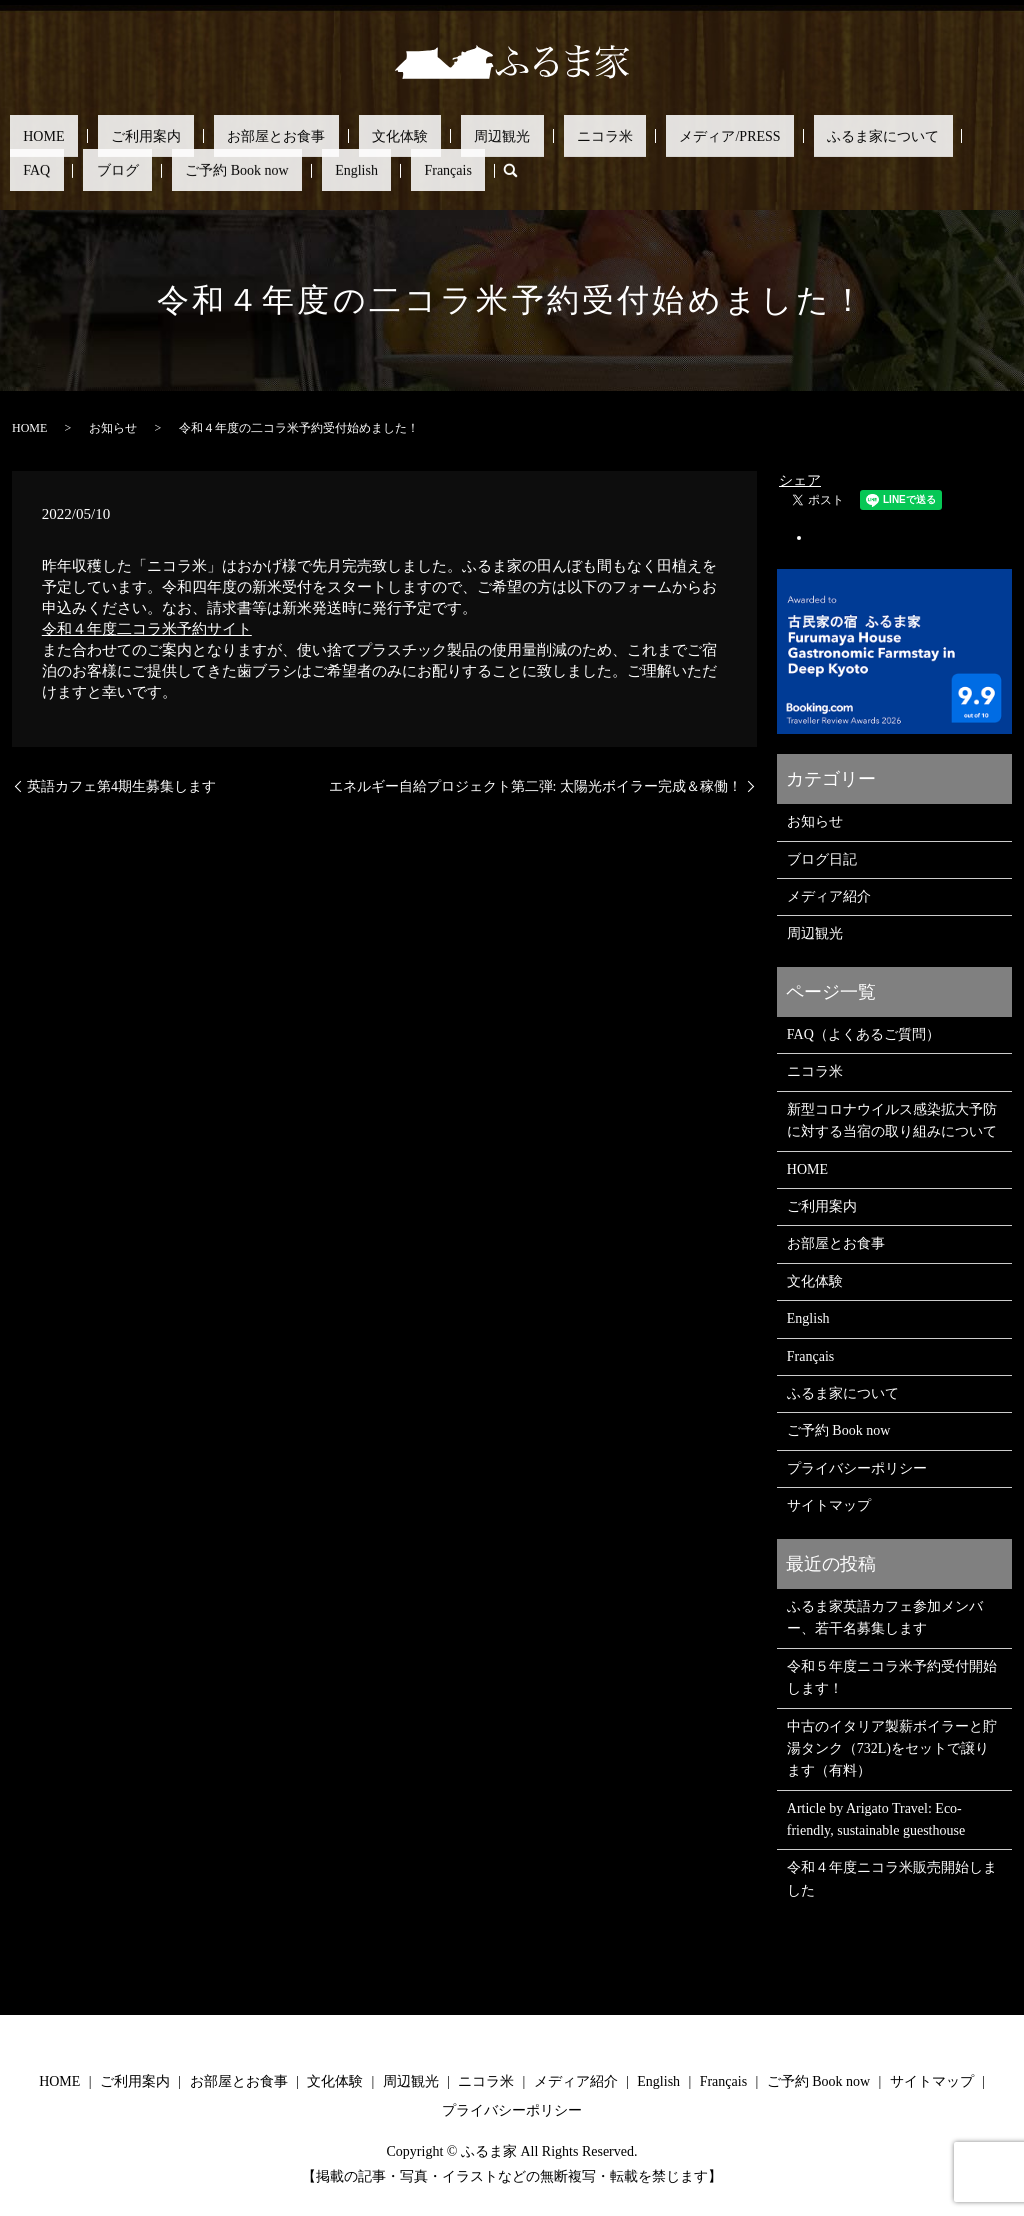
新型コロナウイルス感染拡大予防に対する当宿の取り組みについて (892, 1119)
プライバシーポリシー (857, 1466)
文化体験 (306, 135)
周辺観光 (381, 135)
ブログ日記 (822, 857)
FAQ (770, 135)
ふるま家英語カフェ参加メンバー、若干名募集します (885, 1616)
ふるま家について (681, 135)
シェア (800, 479)
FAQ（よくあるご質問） (863, 1033)
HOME (30, 135)
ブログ (824, 135)
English (31, 169)
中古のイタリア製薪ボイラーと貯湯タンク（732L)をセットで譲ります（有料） (892, 1747)
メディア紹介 (829, 895)
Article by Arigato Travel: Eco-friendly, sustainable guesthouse (876, 1817)
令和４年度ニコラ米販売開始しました (892, 1877)
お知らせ (113, 427)
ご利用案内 (106, 135)
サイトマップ (829, 1504)
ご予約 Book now (916, 135)
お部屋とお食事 (209, 135)
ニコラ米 (457, 135)
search (144, 170)
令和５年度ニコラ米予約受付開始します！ (892, 1675)
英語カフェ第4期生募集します (121, 784)
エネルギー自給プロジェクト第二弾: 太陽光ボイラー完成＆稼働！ (535, 784)
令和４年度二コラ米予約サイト (147, 628)
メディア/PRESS (555, 135)
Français (95, 169)
